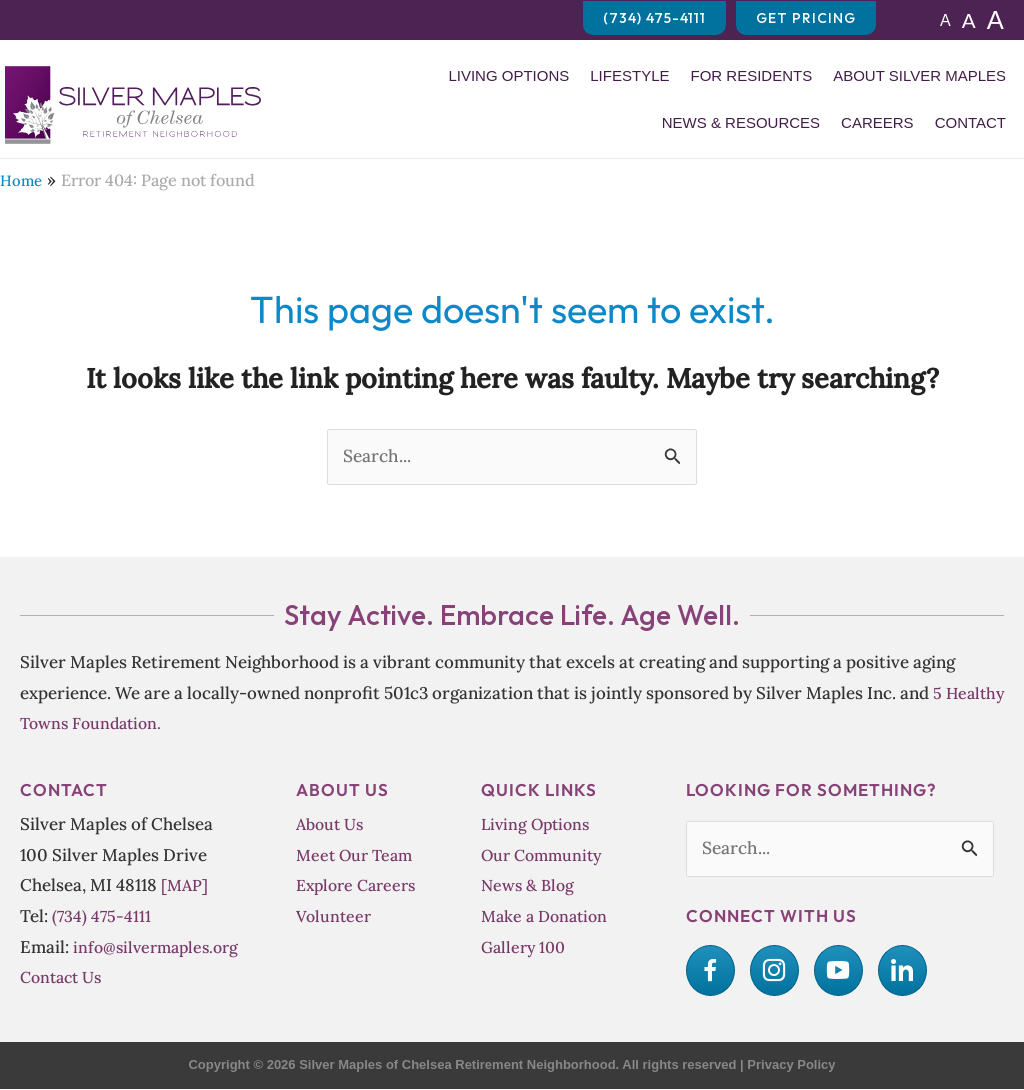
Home (21, 180)
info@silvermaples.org (159, 947)
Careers (877, 122)
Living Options (508, 75)
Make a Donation (547, 916)
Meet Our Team (356, 855)
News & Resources (741, 122)
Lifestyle (629, 75)
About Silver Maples (919, 75)
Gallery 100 (524, 947)
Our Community (544, 855)
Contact (970, 122)
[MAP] (185, 885)
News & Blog (529, 885)
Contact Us (63, 977)
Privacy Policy (791, 1065)
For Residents (751, 75)
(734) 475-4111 (102, 916)
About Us (332, 824)
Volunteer (334, 916)
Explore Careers (358, 885)
